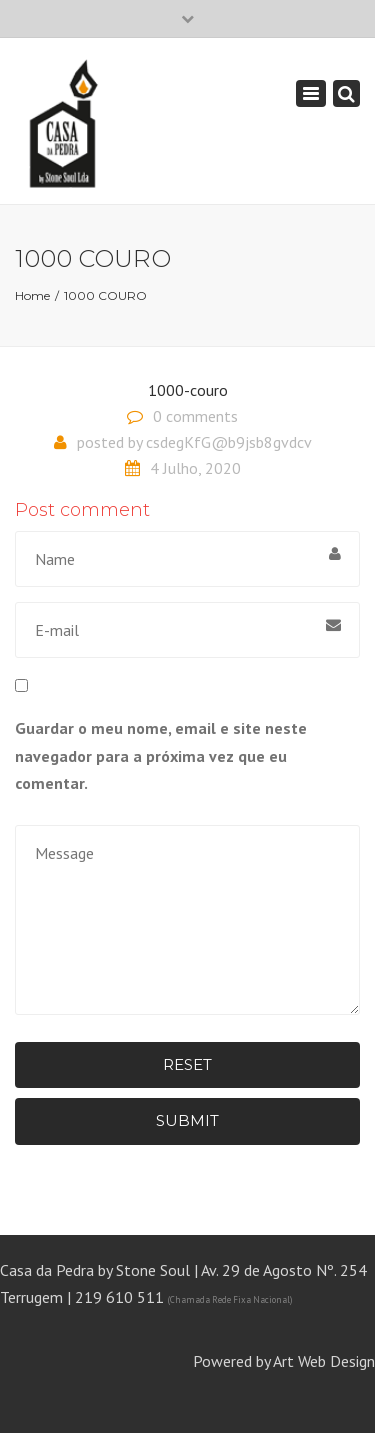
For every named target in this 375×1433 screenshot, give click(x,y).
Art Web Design (324, 1361)
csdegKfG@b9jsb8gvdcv (229, 442)
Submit (187, 1120)
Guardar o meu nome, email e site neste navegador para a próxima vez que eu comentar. (161, 755)
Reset (187, 1064)
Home (32, 295)
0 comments (195, 416)
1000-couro (188, 390)
